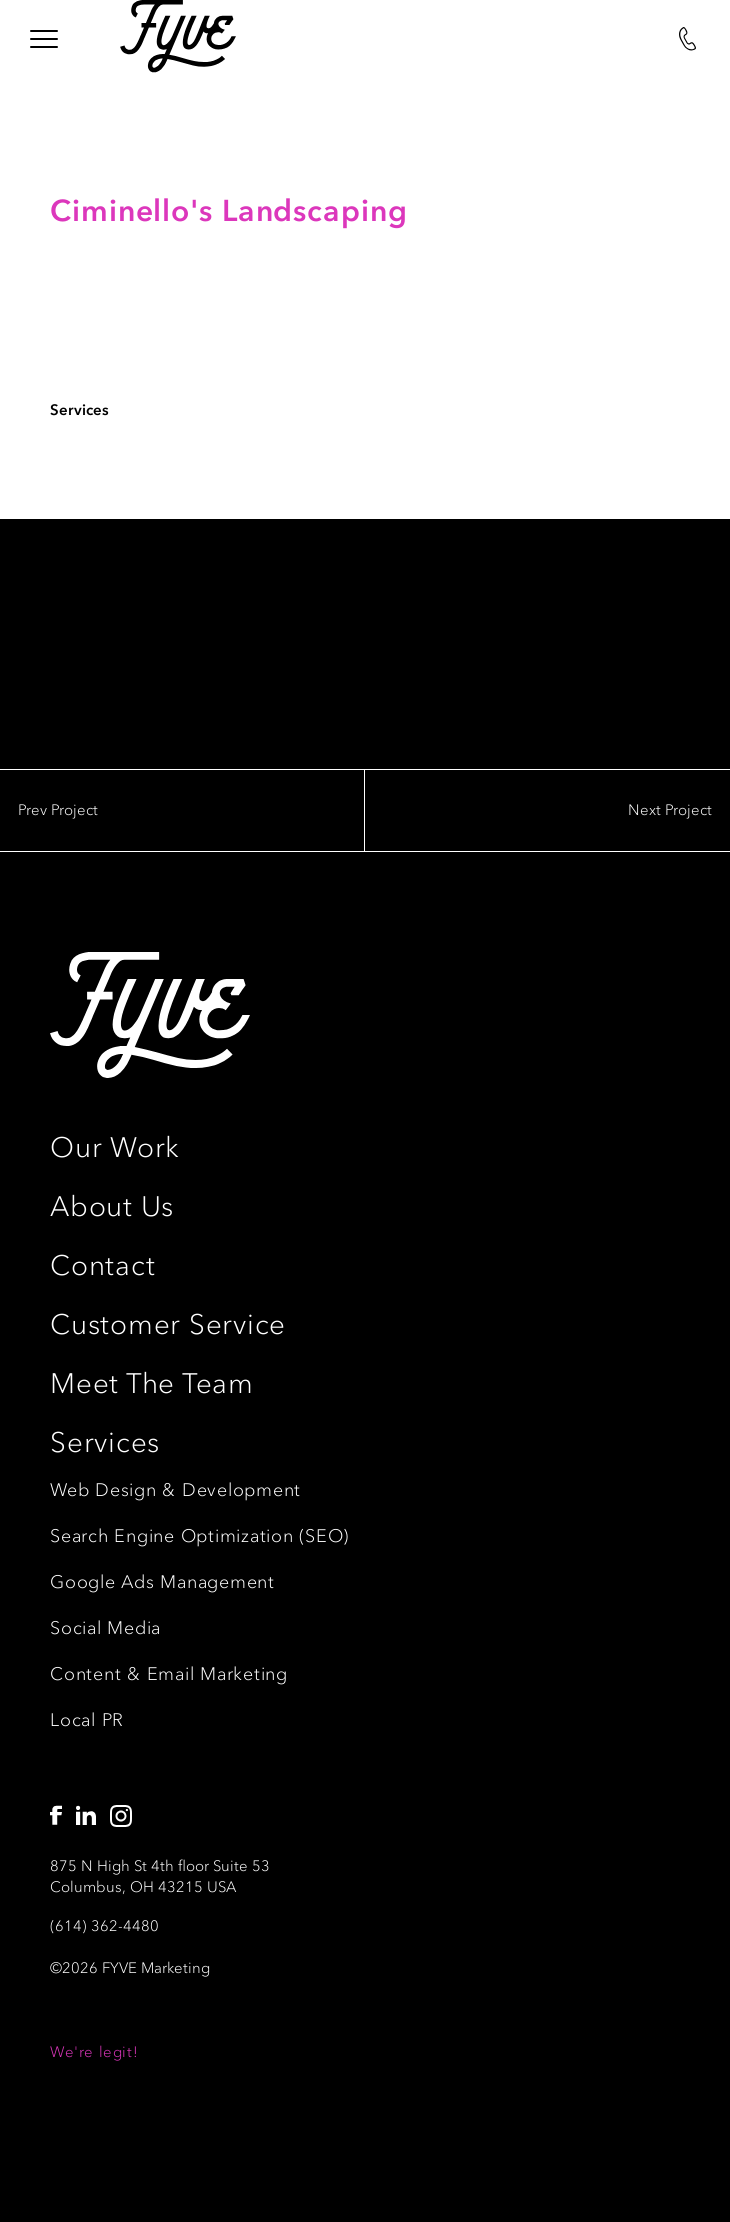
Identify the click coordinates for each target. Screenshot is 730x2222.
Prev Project (58, 810)
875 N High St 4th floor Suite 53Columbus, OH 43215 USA (160, 1876)
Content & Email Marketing (169, 1674)
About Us (112, 1206)
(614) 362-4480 (104, 1926)
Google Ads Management (162, 1582)
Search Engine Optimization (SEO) (199, 1536)
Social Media (105, 1628)
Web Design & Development (175, 1490)
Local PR (87, 1720)
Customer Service (168, 1324)
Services (105, 1442)
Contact (102, 1265)
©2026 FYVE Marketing (130, 1968)
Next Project (670, 810)
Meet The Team (152, 1383)
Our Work (115, 1147)
